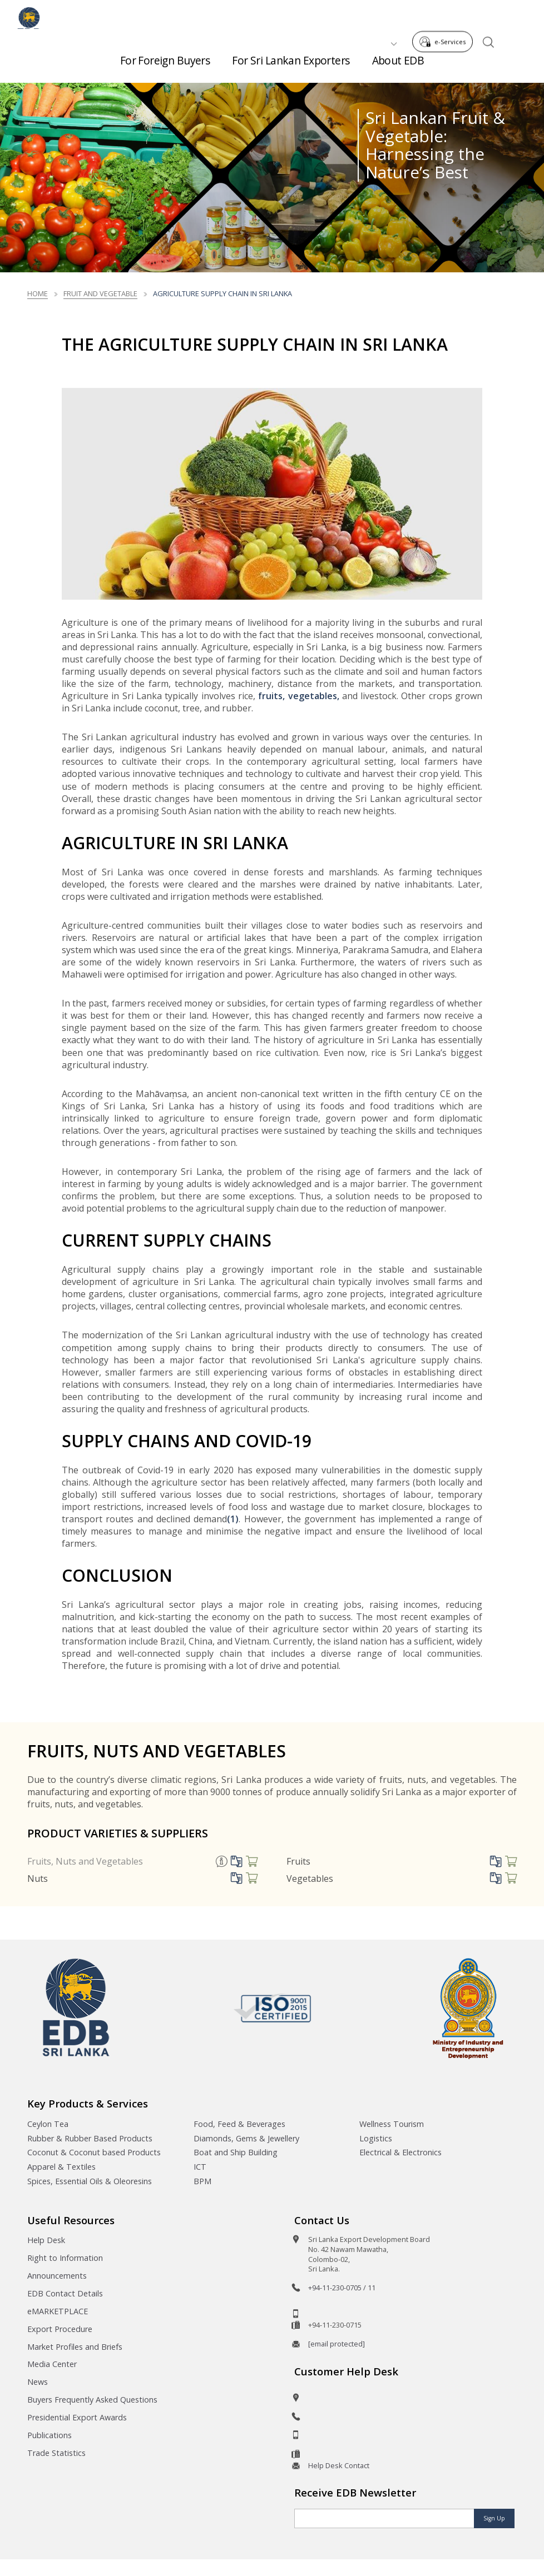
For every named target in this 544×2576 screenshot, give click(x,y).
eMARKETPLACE (57, 2311)
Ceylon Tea (47, 2124)
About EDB (398, 66)
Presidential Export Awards (77, 2417)
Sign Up (494, 2518)
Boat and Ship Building (236, 2152)
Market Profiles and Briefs (74, 2346)
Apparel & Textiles (61, 2166)
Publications (49, 2435)
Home (37, 293)
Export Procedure (59, 2329)
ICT (200, 2166)
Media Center (52, 2364)
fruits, (273, 696)
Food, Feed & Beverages (239, 2124)
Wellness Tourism (391, 2124)
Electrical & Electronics (400, 2152)
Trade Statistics (56, 2453)
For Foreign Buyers (165, 66)
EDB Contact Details (65, 2293)
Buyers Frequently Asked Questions (92, 2399)
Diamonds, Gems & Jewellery (246, 2138)
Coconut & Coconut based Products (94, 2152)
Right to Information (65, 2258)
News (37, 2381)
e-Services (445, 16)
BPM (202, 2181)
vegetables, (313, 696)
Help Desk (46, 2240)
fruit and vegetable (100, 293)
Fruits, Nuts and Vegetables (85, 1861)
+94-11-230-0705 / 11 (341, 2288)
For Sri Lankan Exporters (290, 66)
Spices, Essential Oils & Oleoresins (89, 2181)
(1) (233, 1519)
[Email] (384, 2518)
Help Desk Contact (338, 2465)
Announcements (57, 2275)
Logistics (375, 2138)
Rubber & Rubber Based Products (89, 2138)
